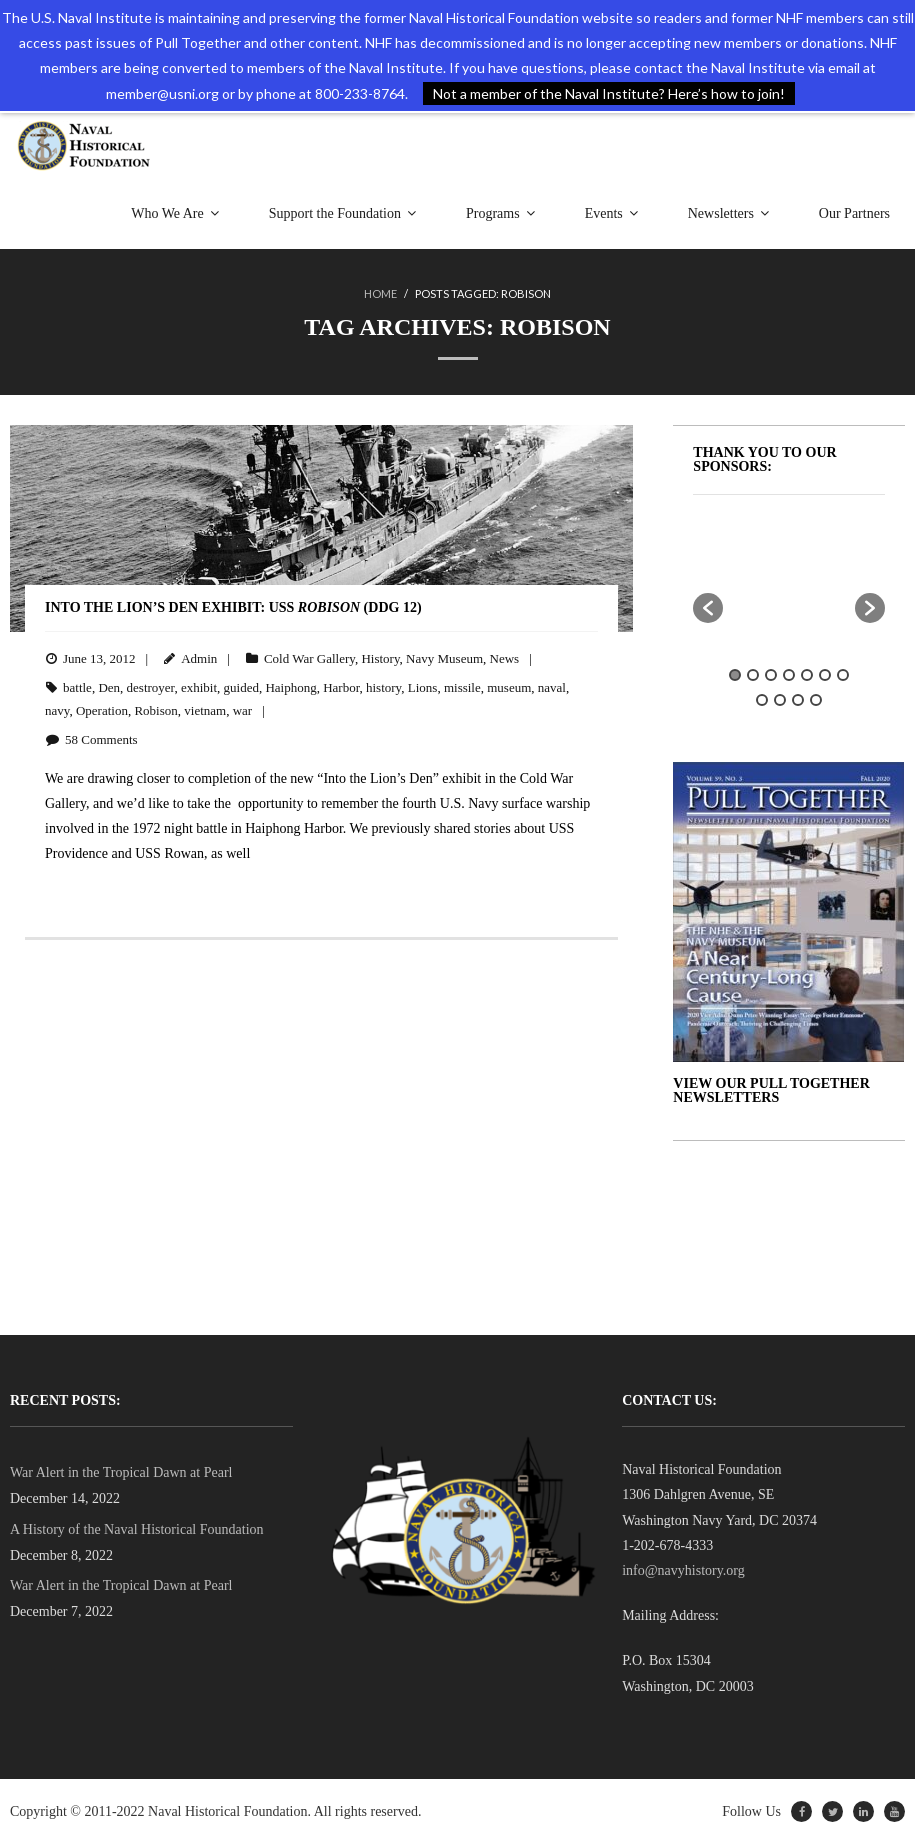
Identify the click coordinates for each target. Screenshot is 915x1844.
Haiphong (290, 687)
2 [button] (753, 675)
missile (462, 687)
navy (57, 710)
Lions (423, 687)
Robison (155, 710)
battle (77, 687)
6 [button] (825, 675)
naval (552, 687)
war (243, 710)
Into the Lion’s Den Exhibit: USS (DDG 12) (233, 607)
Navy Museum (444, 658)
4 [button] (789, 675)
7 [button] (843, 675)
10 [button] (798, 700)
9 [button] (780, 700)
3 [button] (771, 675)
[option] (815, 561)
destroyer (151, 687)
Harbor (341, 687)
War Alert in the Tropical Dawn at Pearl (121, 1472)
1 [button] (735, 675)
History (380, 658)
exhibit (199, 687)
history (383, 687)
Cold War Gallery (309, 658)
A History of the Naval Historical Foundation (137, 1529)
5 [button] (807, 675)
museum (509, 687)
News (505, 658)
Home (380, 293)
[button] (708, 608)
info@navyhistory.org (683, 1570)
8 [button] (762, 700)
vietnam (205, 710)
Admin (199, 658)
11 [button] (816, 700)
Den (109, 687)
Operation (102, 710)
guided (241, 687)
